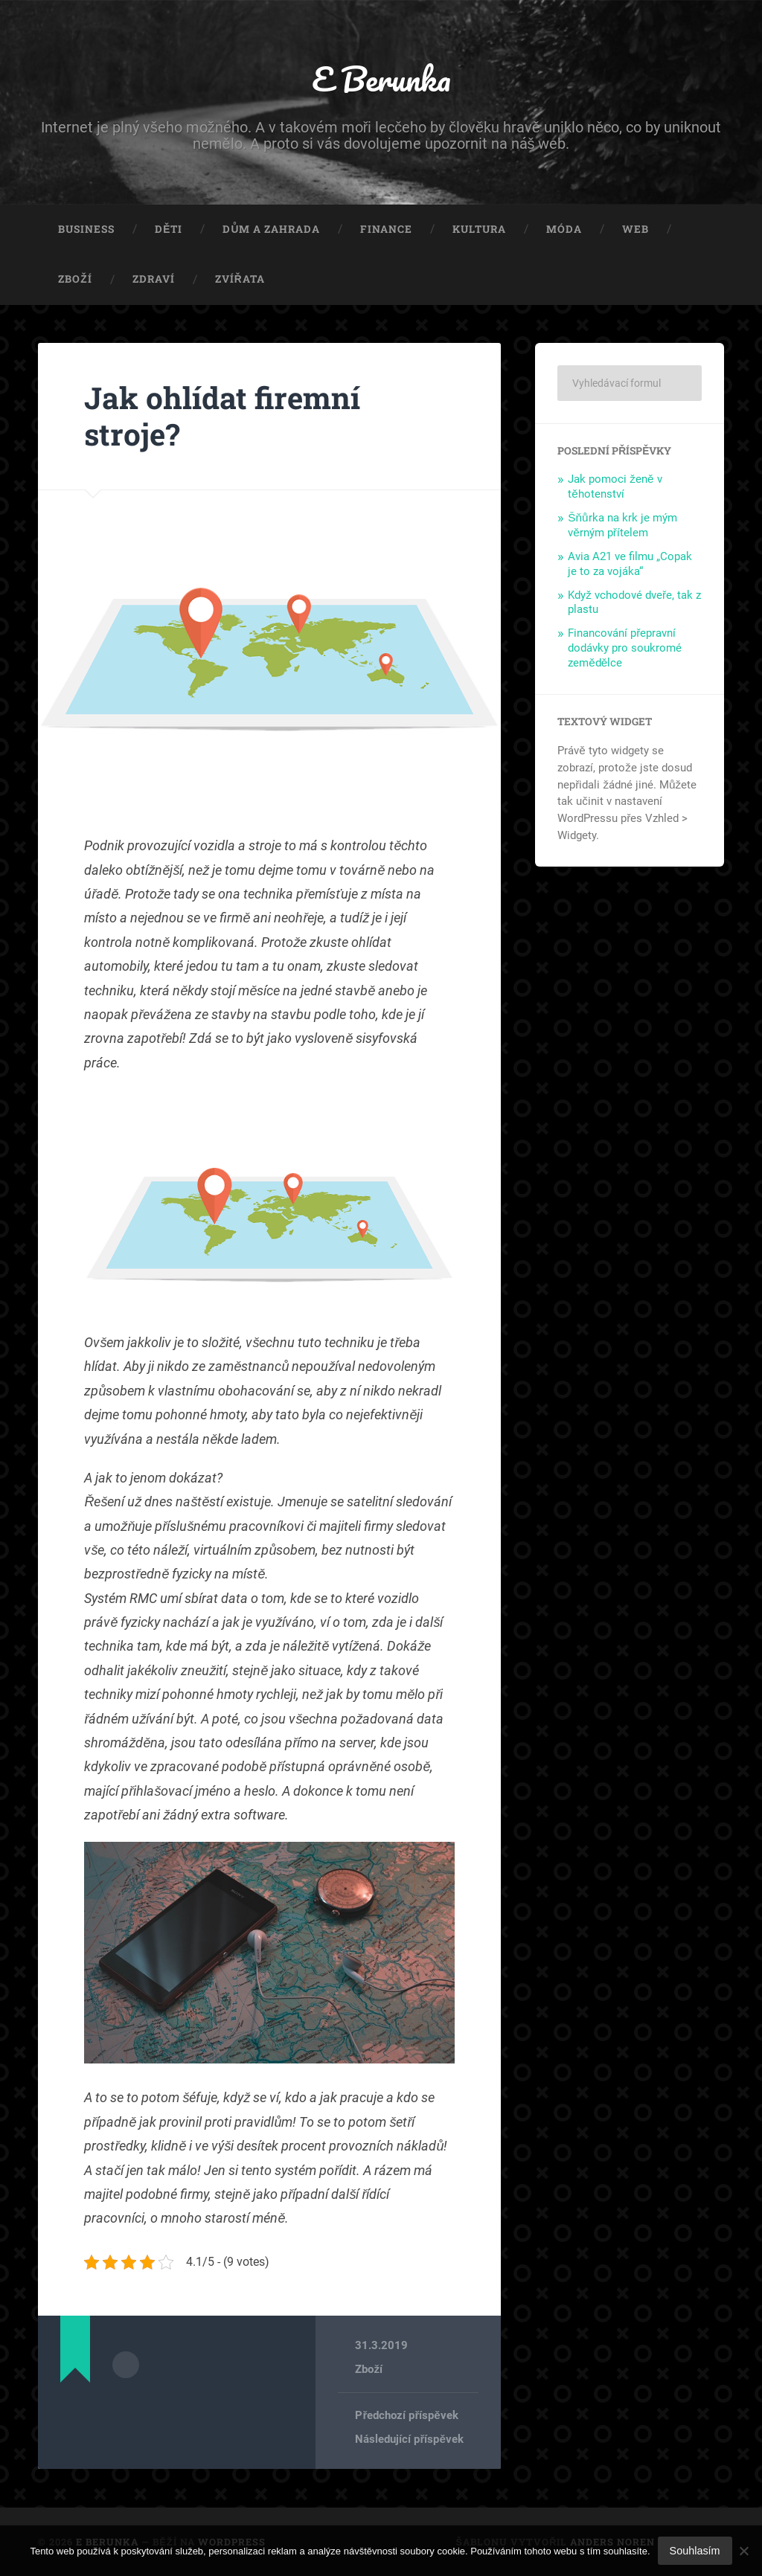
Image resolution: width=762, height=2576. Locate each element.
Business (86, 229)
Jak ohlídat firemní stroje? (222, 416)
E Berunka (381, 78)
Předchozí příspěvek (406, 2415)
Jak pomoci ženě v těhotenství (615, 486)
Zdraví (153, 279)
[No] (743, 2550)
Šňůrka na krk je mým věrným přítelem (622, 525)
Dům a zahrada (271, 229)
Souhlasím (695, 2551)
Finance (386, 229)
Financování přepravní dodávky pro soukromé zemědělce (625, 647)
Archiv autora (125, 2364)
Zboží (75, 279)
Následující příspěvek (409, 2439)
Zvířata (240, 279)
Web (635, 229)
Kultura (479, 229)
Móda (564, 229)
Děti (168, 229)
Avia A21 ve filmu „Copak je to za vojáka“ (630, 564)
